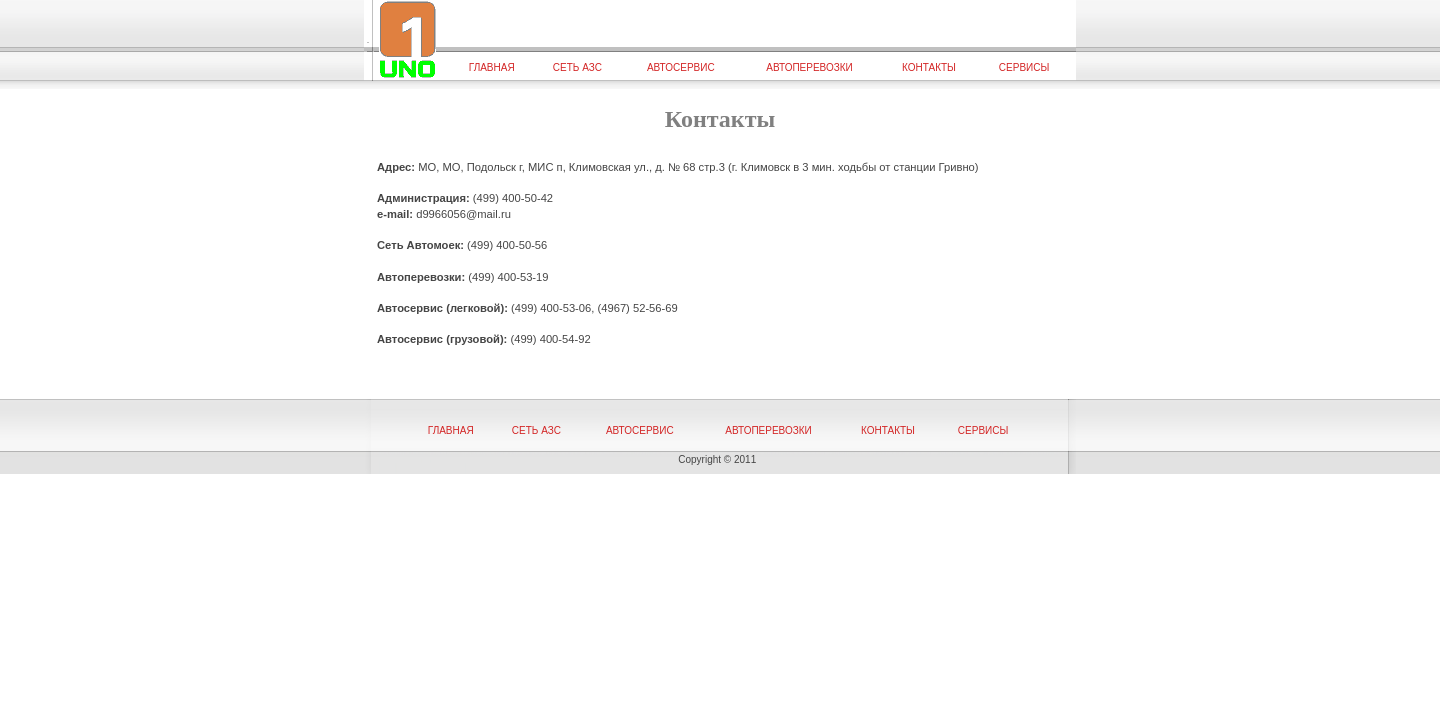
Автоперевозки (809, 67)
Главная (492, 67)
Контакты (929, 67)
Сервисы (1024, 67)
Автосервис (681, 67)
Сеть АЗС (577, 67)
